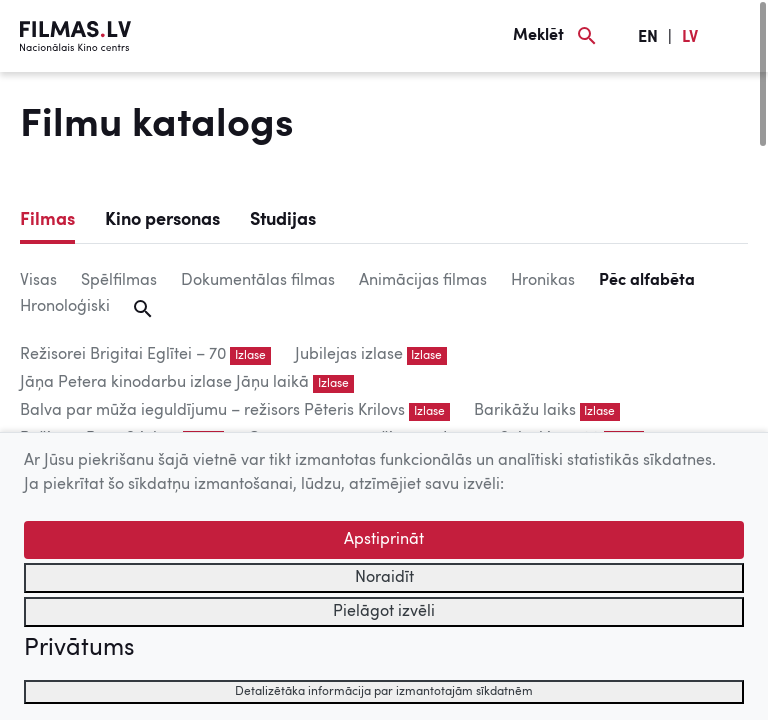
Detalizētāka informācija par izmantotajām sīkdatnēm (384, 692)
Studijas (283, 220)
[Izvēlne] (738, 36)
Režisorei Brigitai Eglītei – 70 (123, 355)
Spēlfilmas (119, 281)
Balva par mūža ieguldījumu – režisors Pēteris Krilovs (212, 411)
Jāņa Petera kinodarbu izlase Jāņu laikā (164, 383)
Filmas (47, 220)
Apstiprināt (384, 540)
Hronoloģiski (65, 307)
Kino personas (162, 220)
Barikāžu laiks (525, 411)
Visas (38, 281)
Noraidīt (384, 578)
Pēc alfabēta (647, 281)
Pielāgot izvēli (384, 612)
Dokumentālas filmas (258, 281)
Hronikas (543, 281)
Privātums (79, 649)
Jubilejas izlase (349, 355)
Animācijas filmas (423, 281)
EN (648, 38)
